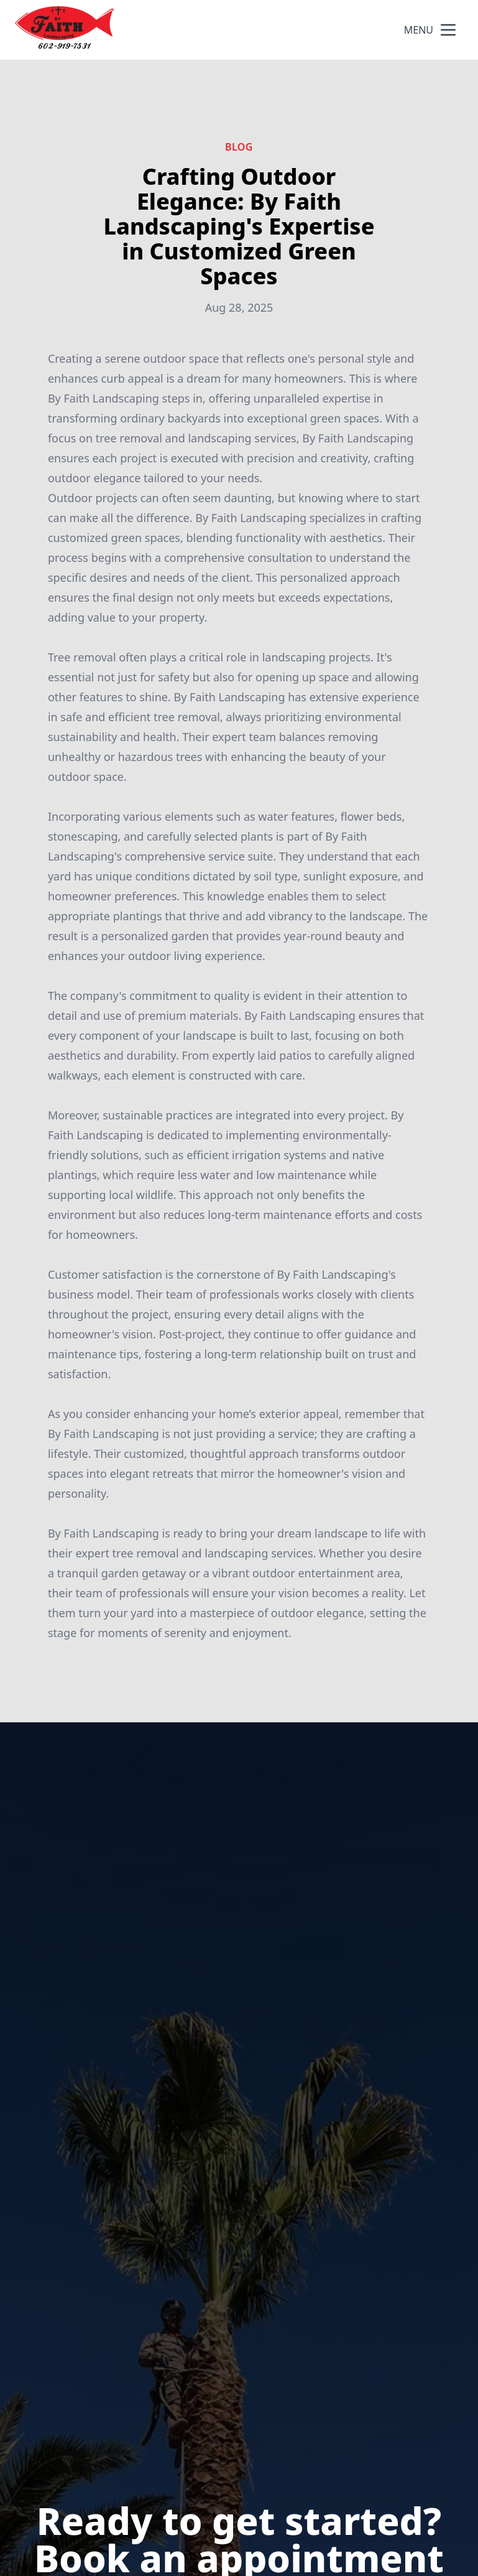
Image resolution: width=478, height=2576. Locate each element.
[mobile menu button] (448, 30)
